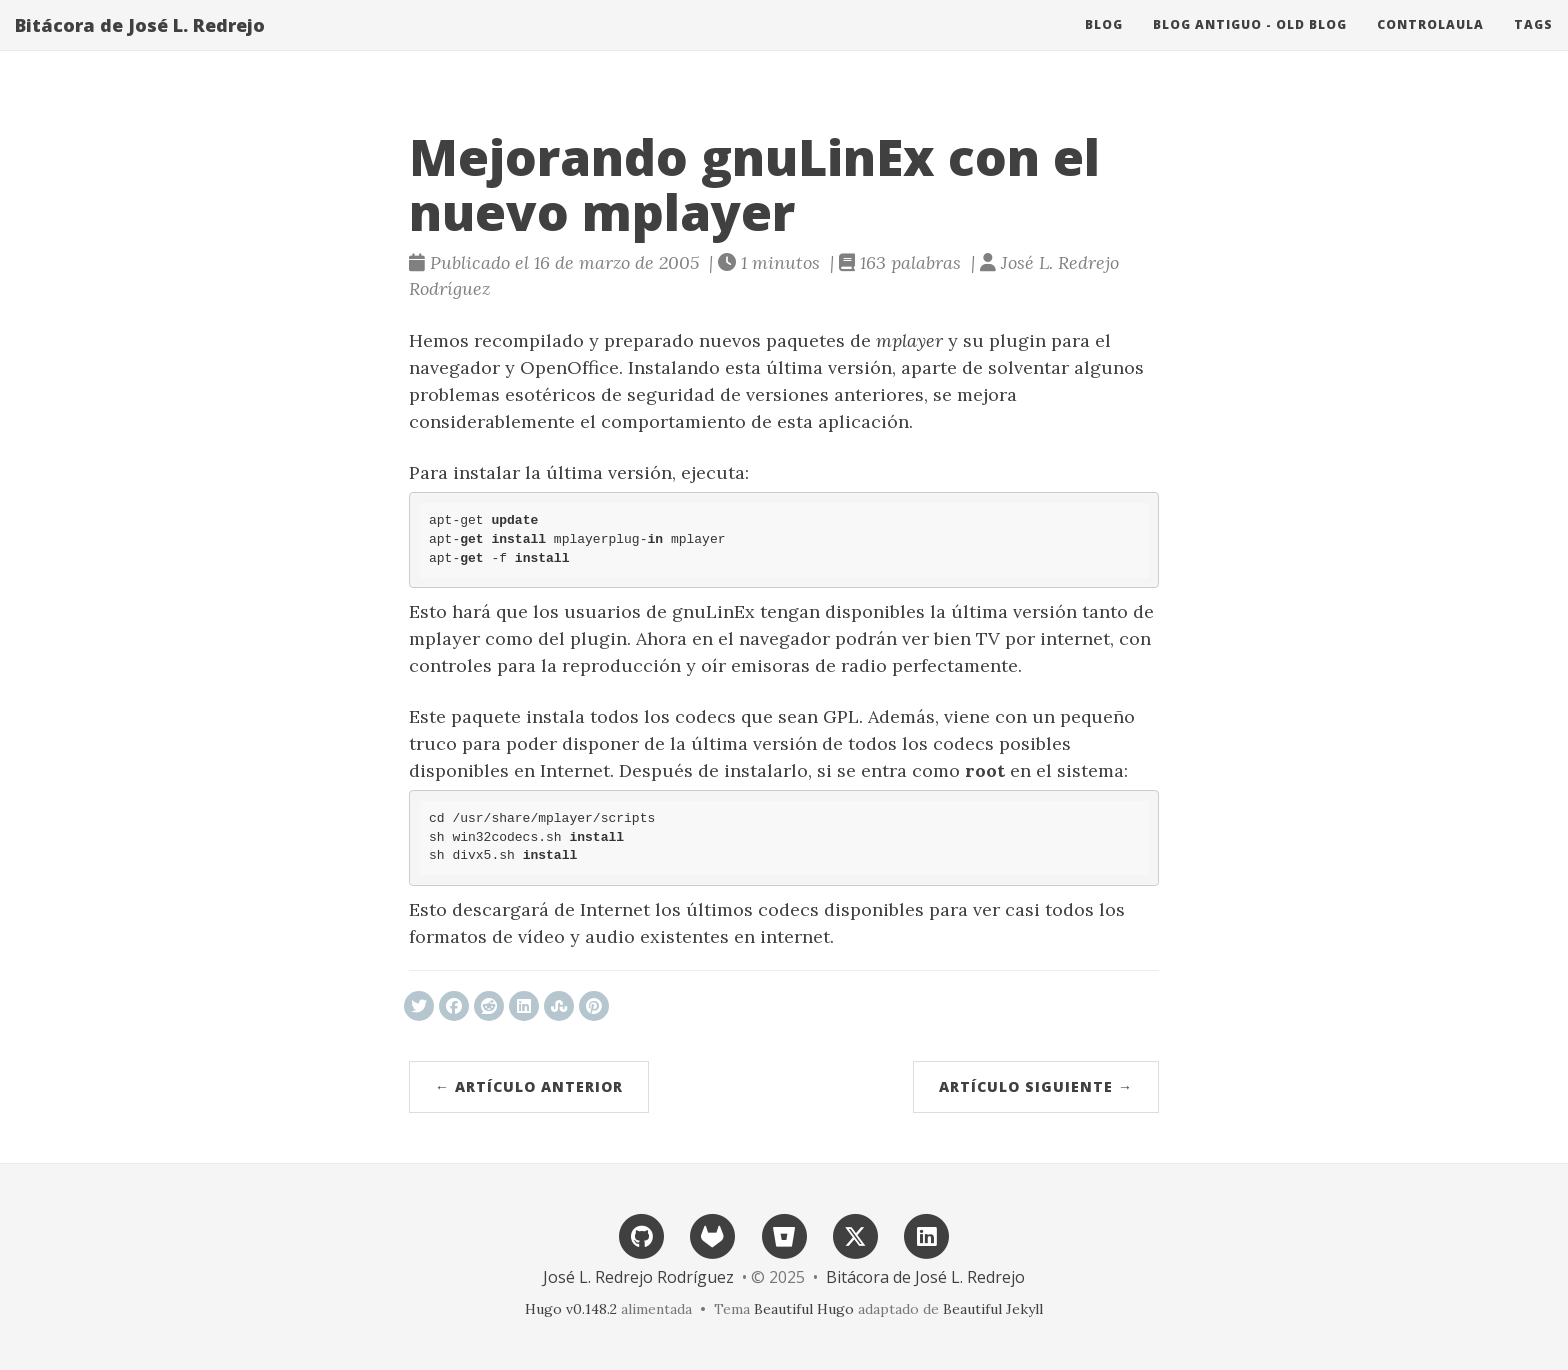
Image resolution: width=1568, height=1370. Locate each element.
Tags (1533, 44)
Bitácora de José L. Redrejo (140, 45)
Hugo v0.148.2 (571, 1309)
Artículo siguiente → (1036, 1086)
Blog (1104, 44)
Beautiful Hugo (804, 1309)
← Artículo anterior (529, 1086)
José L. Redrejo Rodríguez (638, 1277)
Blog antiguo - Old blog (1250, 44)
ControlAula (1430, 44)
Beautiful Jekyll (993, 1309)
